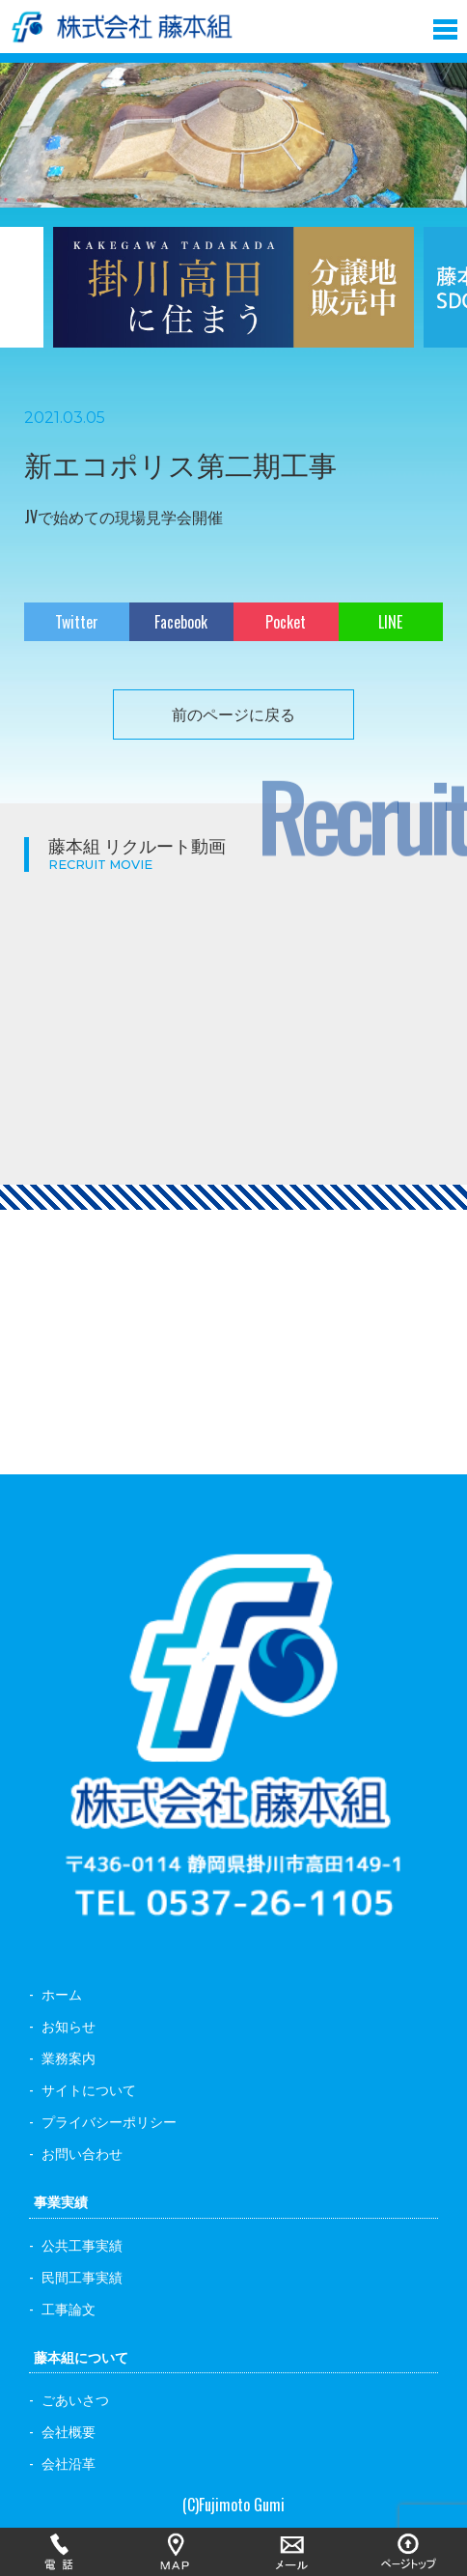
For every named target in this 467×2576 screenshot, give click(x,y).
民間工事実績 (82, 2276)
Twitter (76, 621)
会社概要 (68, 2431)
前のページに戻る (233, 713)
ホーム (61, 1993)
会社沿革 (68, 2462)
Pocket (285, 621)
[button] (445, 25)
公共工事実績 (82, 2244)
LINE (390, 621)
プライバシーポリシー (109, 2121)
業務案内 (68, 2057)
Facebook (180, 621)
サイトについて (88, 2089)
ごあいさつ (75, 2399)
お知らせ (68, 2025)
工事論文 (68, 2308)
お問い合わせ (82, 2152)
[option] (233, 299)
